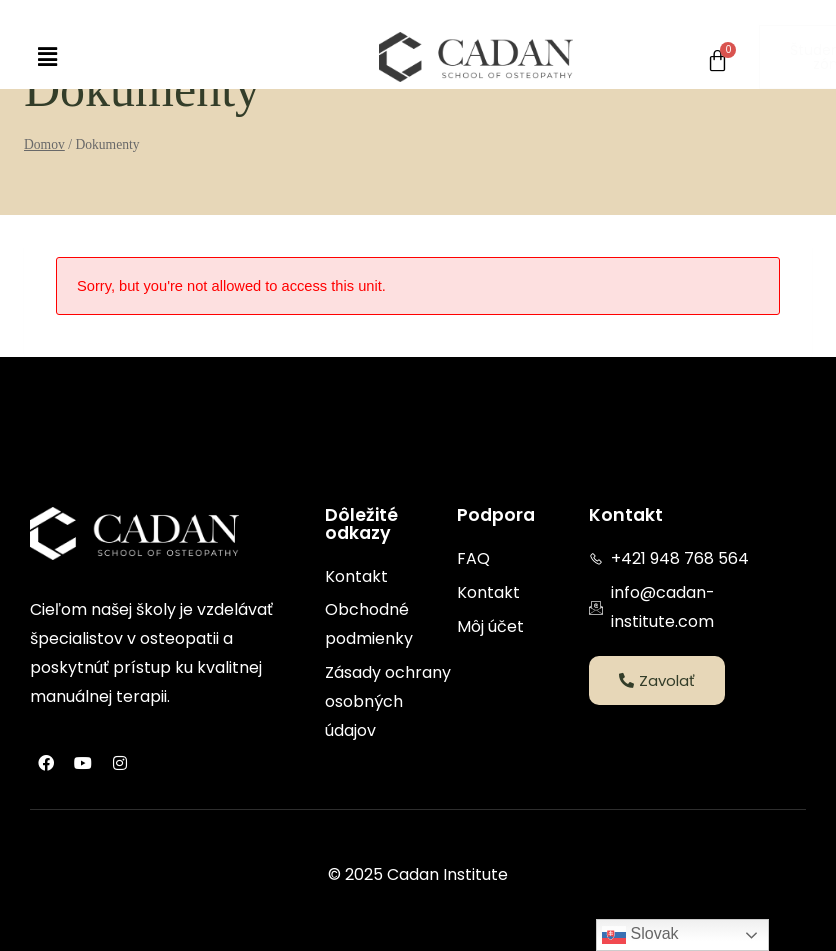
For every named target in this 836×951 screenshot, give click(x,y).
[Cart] (717, 60)
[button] (47, 57)
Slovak (640, 935)
